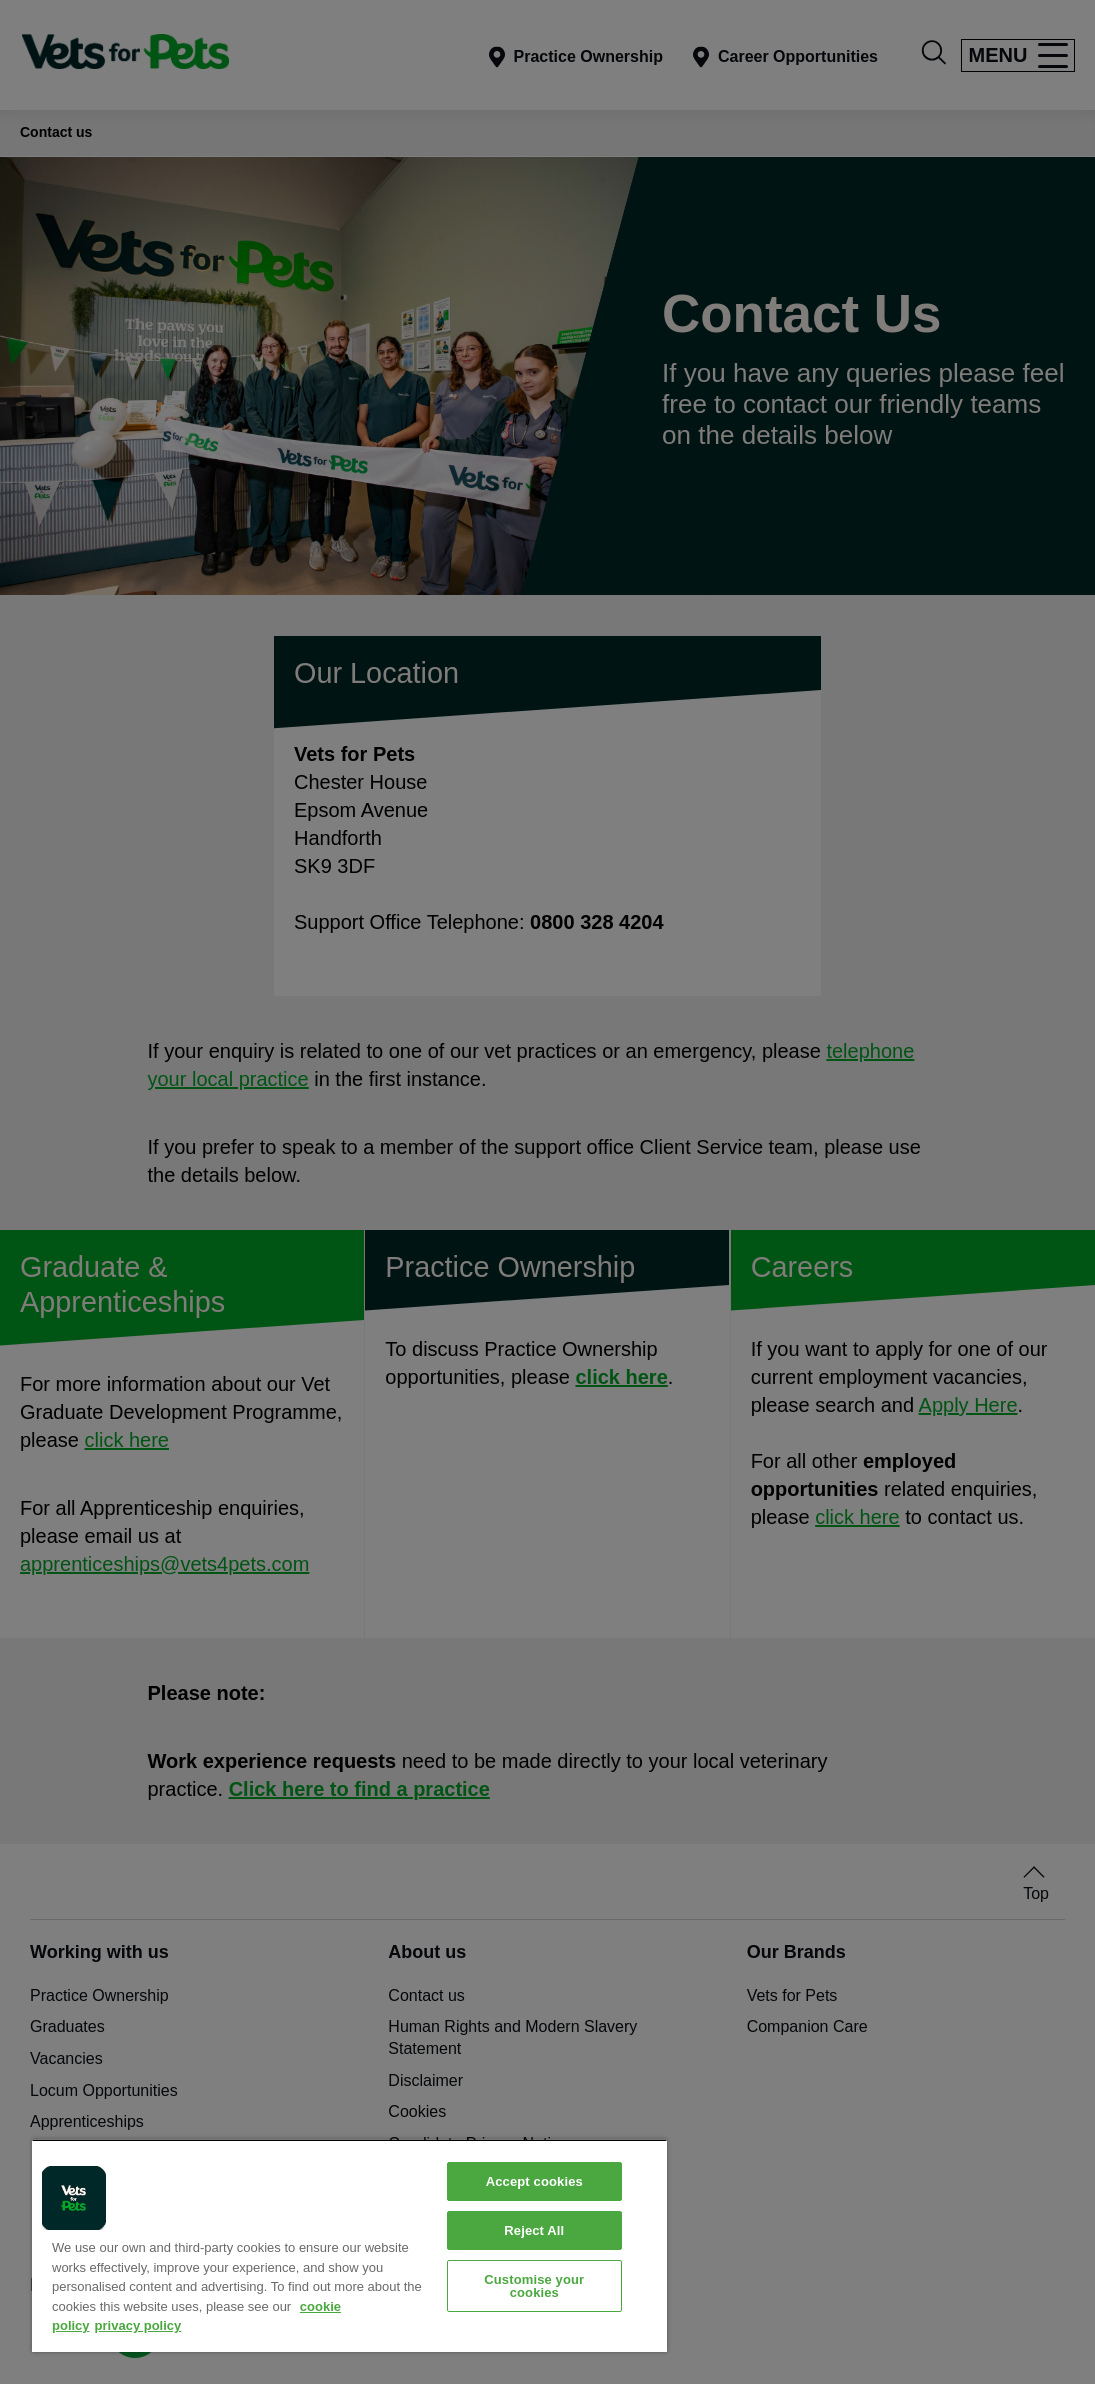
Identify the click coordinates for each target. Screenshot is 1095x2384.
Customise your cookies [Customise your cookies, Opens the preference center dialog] (534, 2286)
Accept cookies (534, 2181)
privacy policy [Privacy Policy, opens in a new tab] (138, 2325)
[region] (349, 2245)
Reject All (534, 2230)
